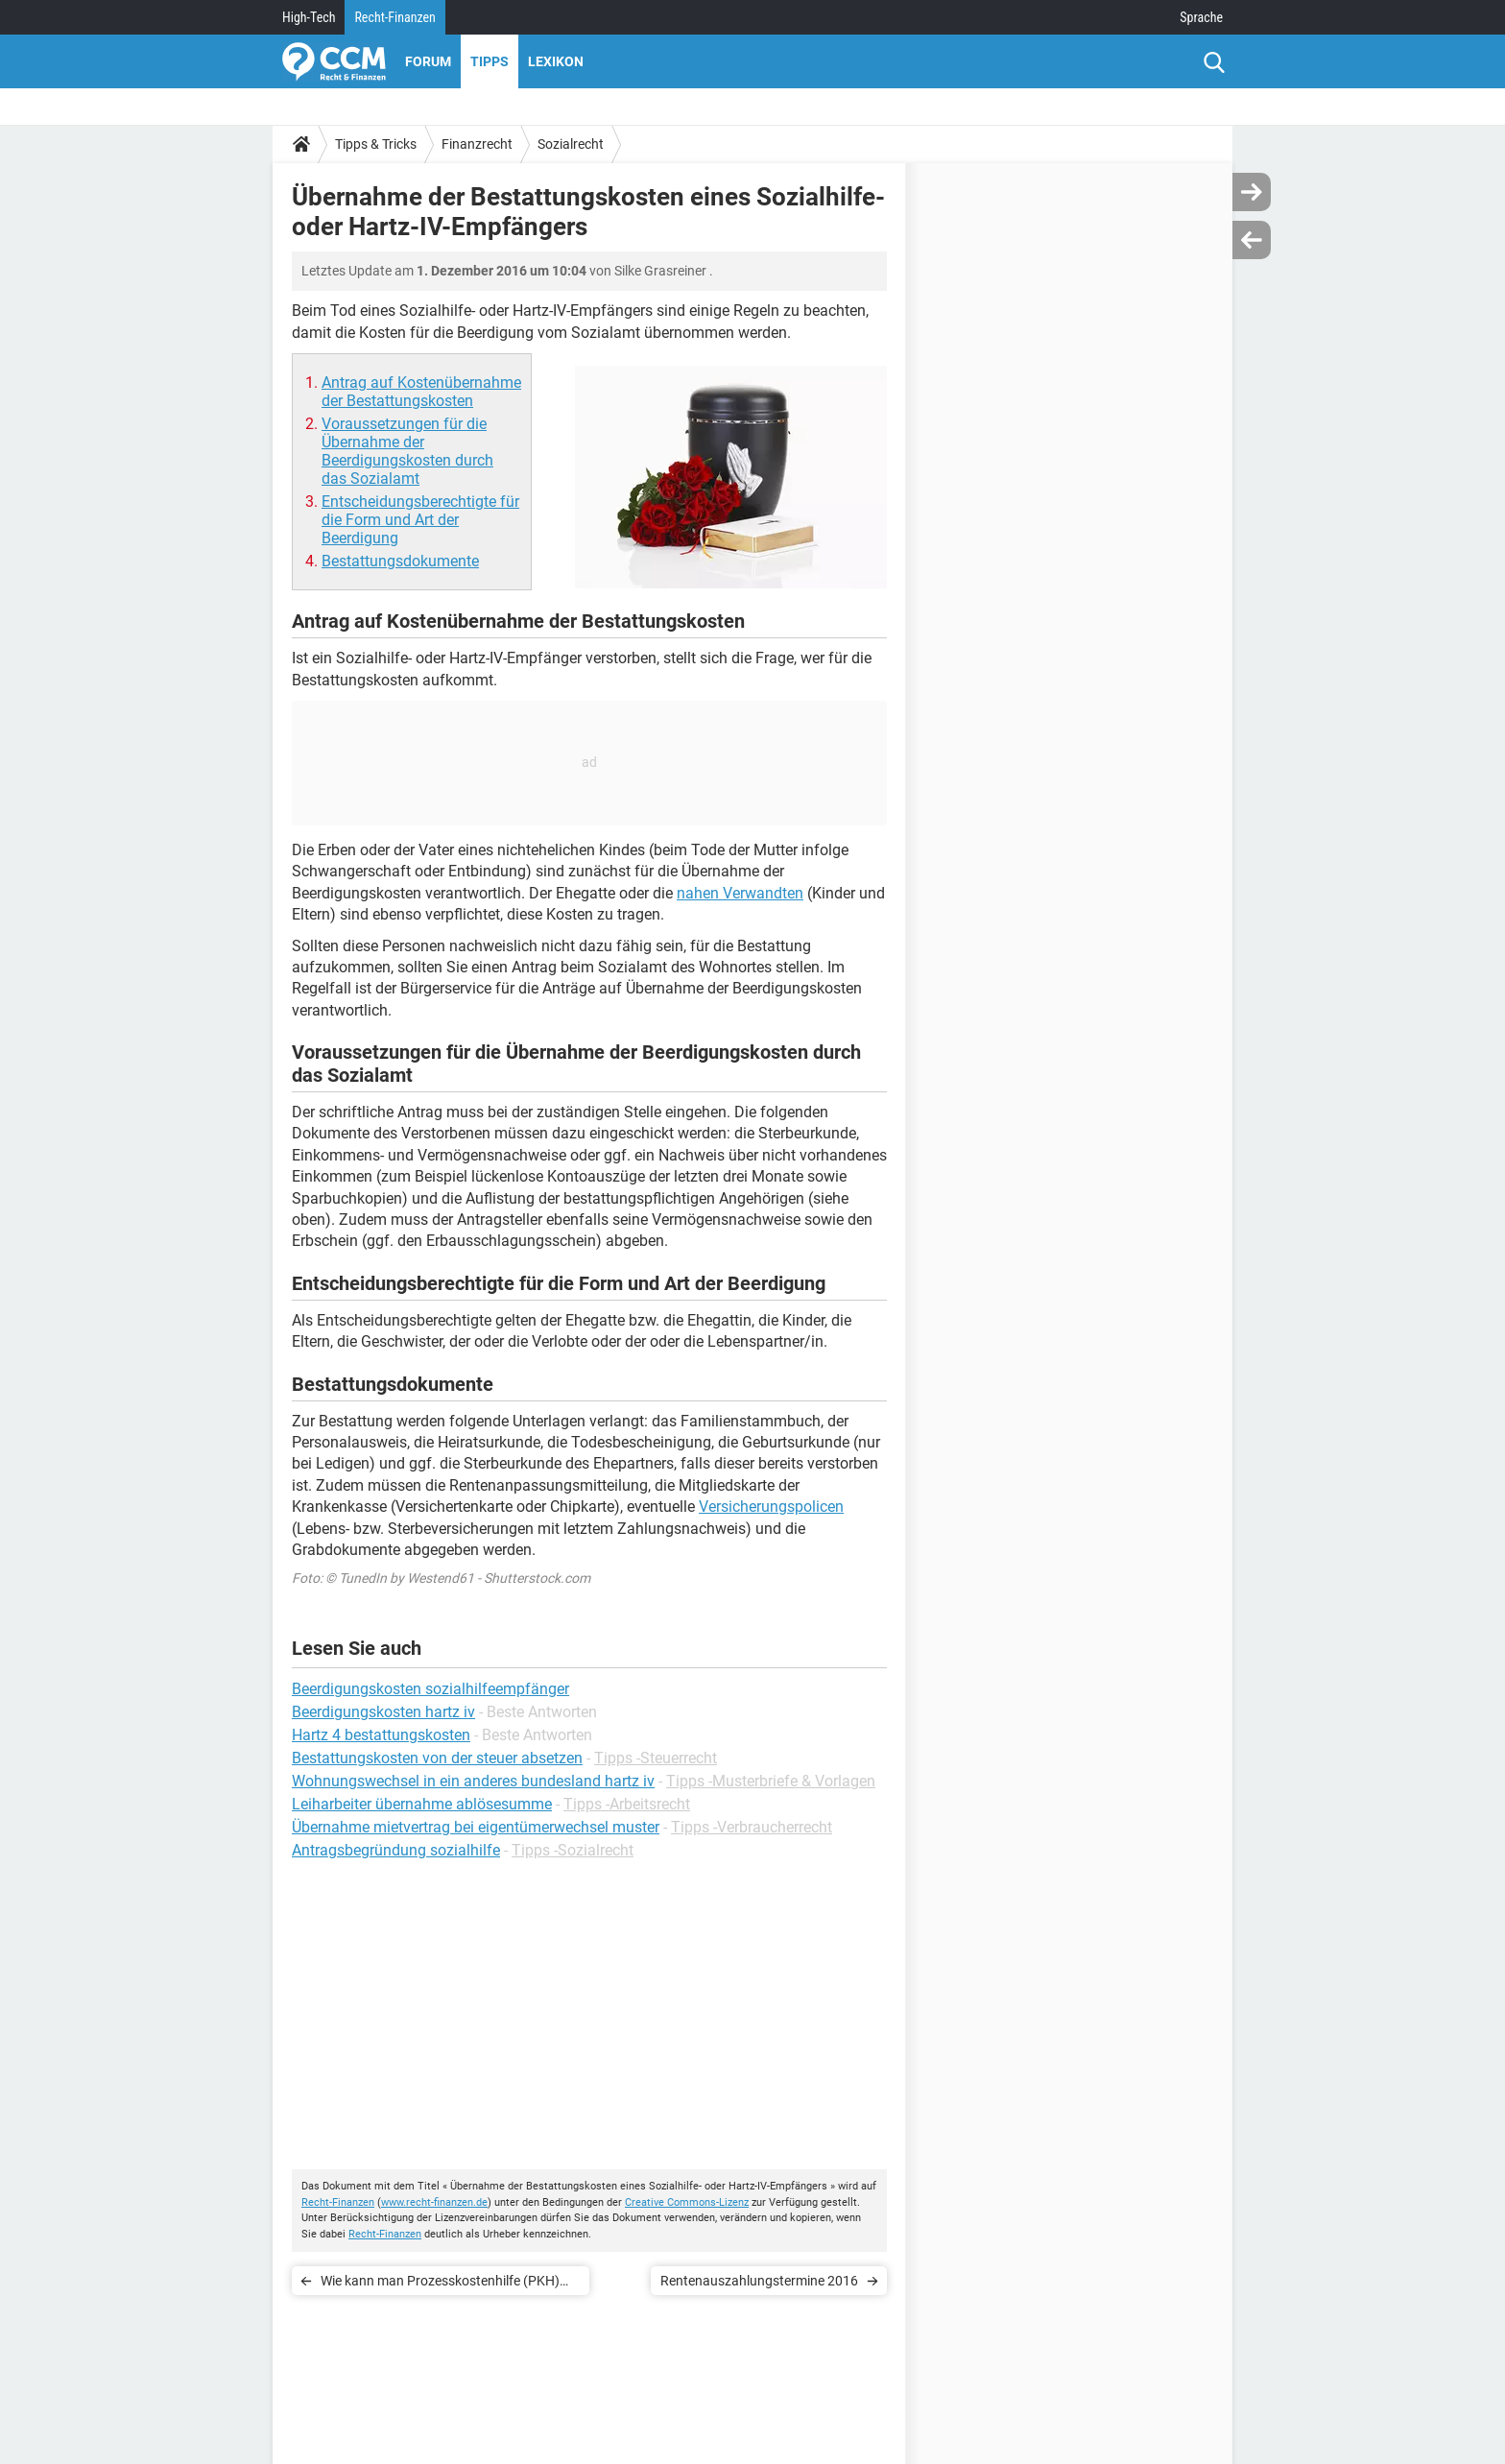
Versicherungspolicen (771, 1506)
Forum (428, 61)
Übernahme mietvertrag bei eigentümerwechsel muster (475, 1827)
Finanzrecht (477, 144)
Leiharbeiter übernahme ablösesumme (422, 1804)
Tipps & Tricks (376, 144)
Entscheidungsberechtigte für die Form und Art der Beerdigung (420, 519)
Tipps (489, 61)
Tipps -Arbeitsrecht (626, 1804)
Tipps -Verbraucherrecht (751, 1827)
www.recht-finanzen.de (434, 2202)
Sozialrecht (571, 144)
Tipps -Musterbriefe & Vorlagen (770, 1781)
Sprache (1201, 17)
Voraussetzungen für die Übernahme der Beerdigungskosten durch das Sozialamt (407, 451)
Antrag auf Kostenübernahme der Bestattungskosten (421, 391)
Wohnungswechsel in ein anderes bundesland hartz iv (473, 1781)
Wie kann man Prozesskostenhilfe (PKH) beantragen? (440, 2284)
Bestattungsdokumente (400, 561)
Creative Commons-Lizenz (687, 2202)
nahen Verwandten (740, 893)
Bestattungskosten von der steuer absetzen (437, 1758)
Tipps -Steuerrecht (655, 1758)
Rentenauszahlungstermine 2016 (759, 2280)
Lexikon (556, 61)
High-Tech (308, 17)
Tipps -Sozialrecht (572, 1850)
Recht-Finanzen (394, 17)
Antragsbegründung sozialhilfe (396, 1850)
